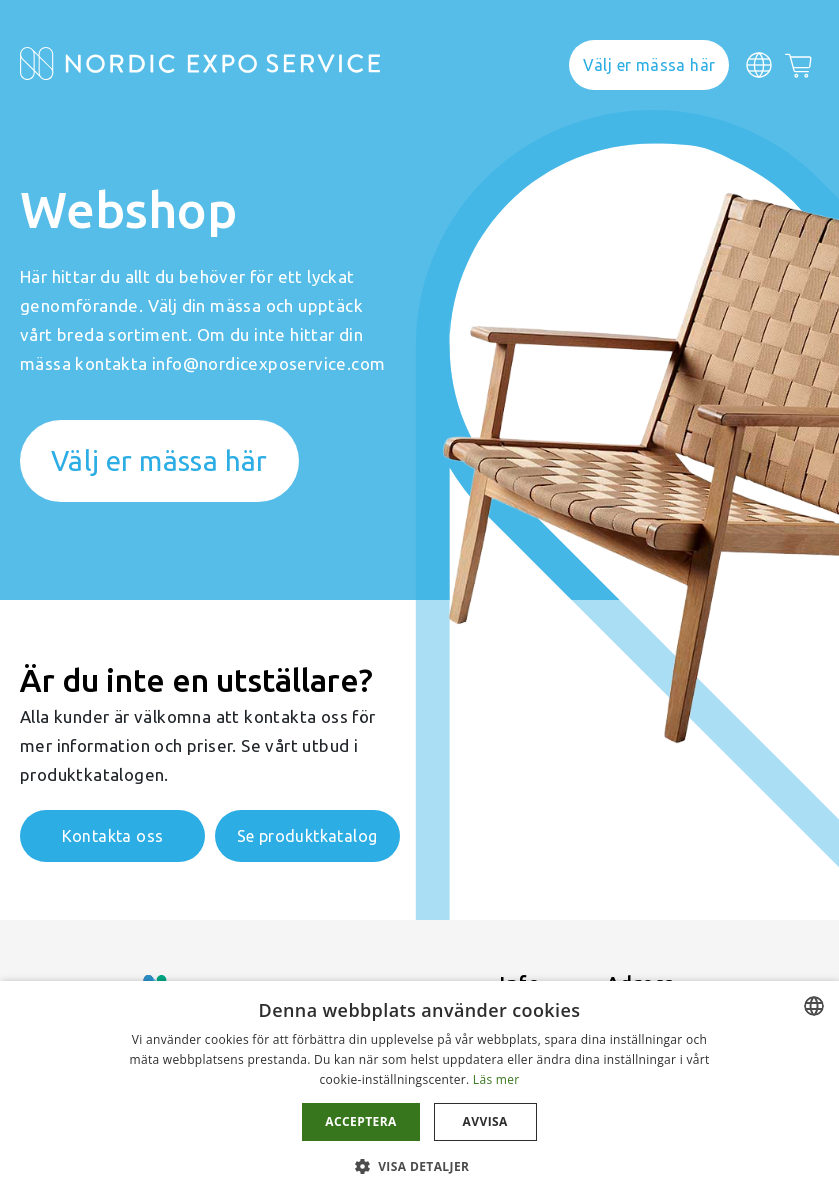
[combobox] (814, 1006)
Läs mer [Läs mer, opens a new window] (496, 1079)
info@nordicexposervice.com (268, 363)
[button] (420, 1165)
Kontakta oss (113, 836)
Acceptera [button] (360, 1121)
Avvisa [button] (485, 1121)
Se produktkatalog (307, 836)
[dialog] (419, 1090)
